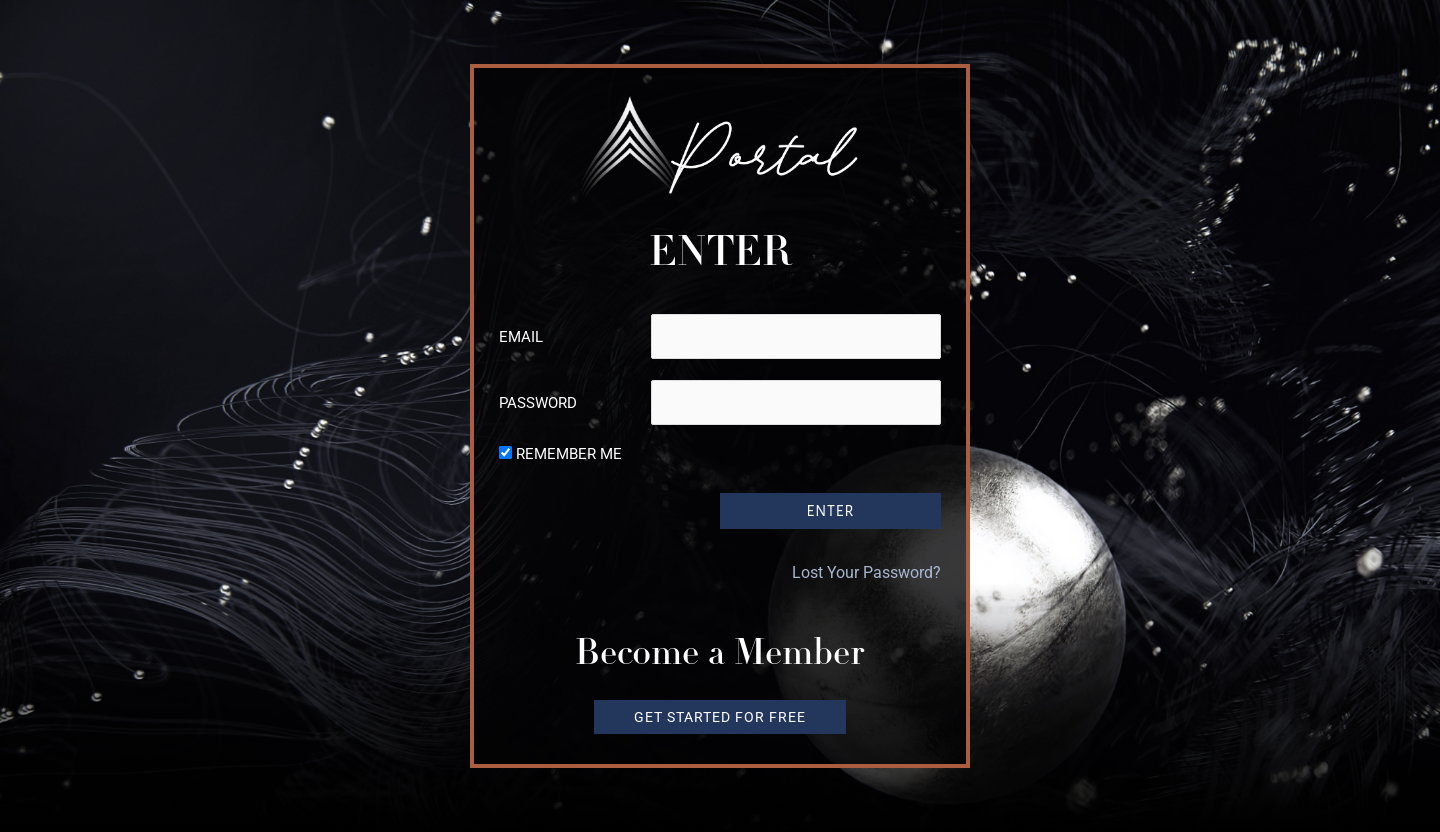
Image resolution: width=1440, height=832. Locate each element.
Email (521, 337)
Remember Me (569, 454)
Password (538, 403)
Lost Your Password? (866, 571)
